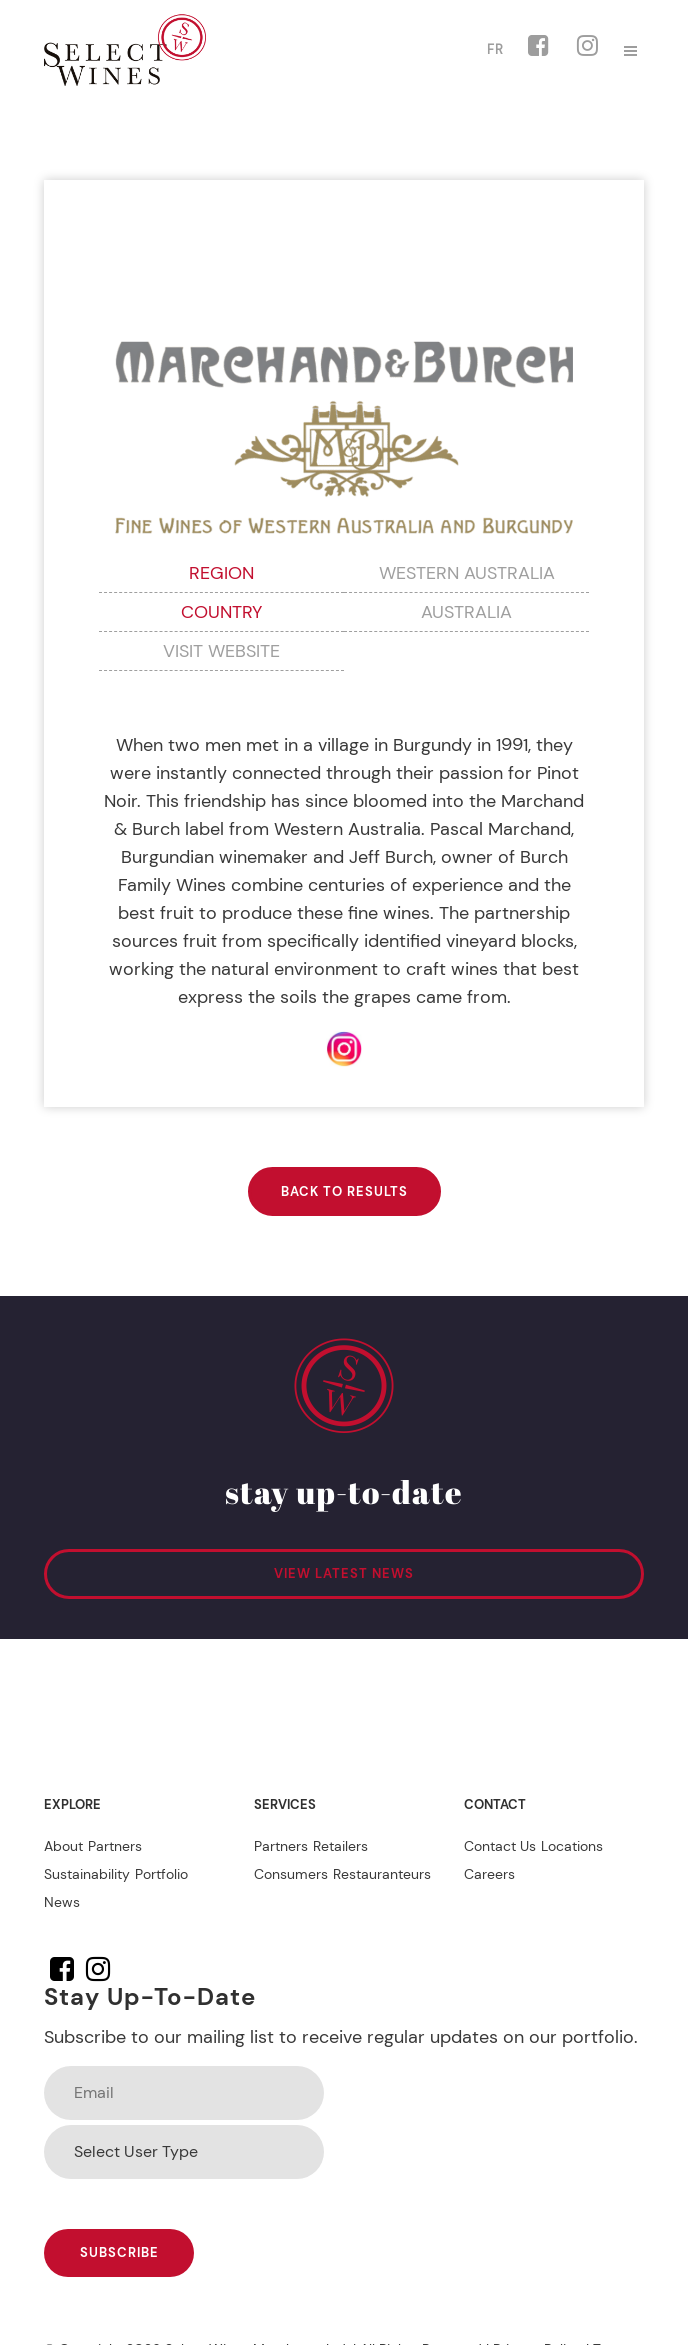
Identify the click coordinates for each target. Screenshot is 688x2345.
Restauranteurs (382, 1874)
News (62, 1902)
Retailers (340, 1846)
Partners (115, 1846)
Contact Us (500, 1846)
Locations (572, 1846)
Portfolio (161, 1874)
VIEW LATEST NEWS (344, 1573)
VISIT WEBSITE (221, 651)
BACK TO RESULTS (344, 1191)
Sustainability (87, 1874)
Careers (489, 1874)
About (63, 1846)
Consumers (291, 1874)
